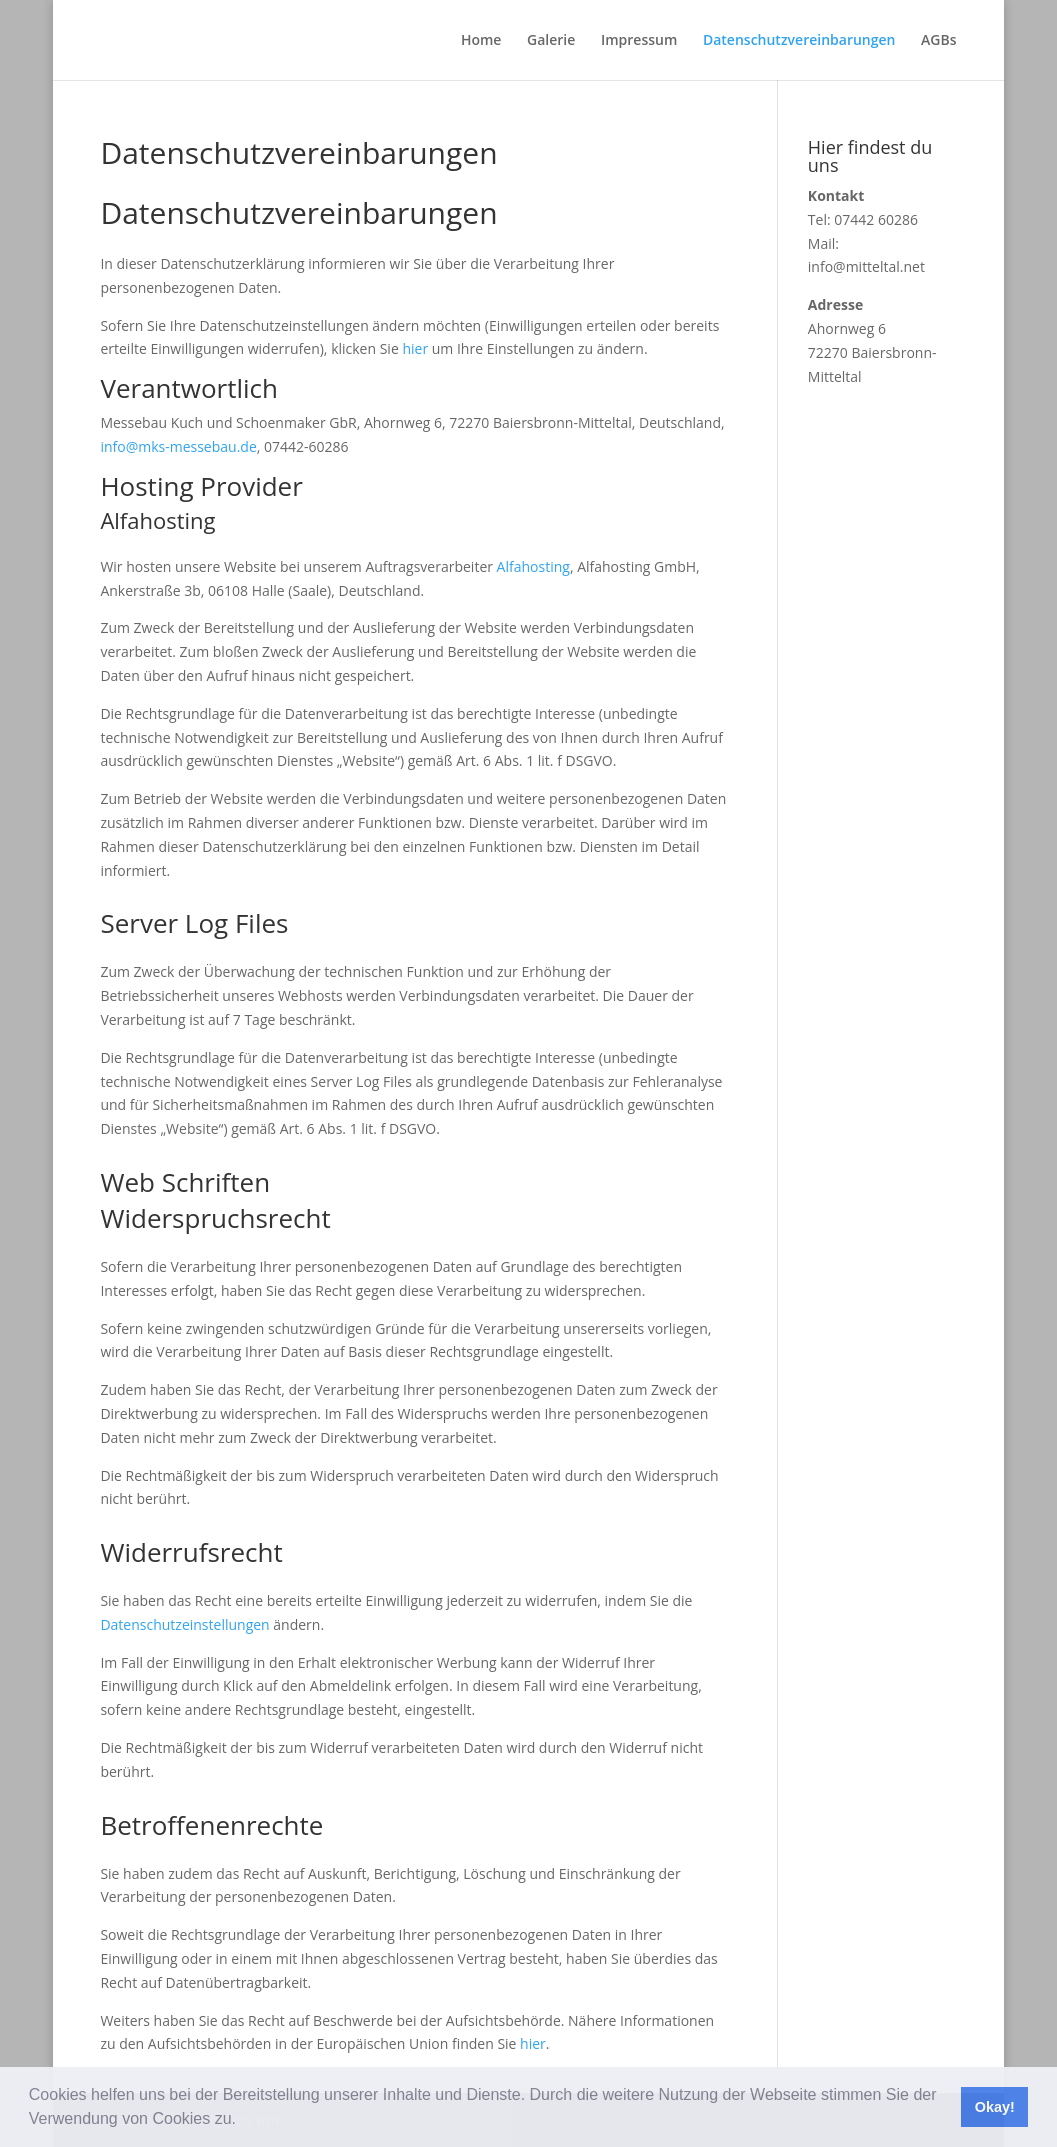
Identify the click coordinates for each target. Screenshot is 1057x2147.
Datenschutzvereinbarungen (799, 41)
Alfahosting (533, 566)
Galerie (551, 41)
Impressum (639, 41)
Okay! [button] (995, 2107)
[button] (243, 2121)
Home (481, 41)
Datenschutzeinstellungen (184, 1624)
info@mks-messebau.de (178, 446)
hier (415, 348)
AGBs (938, 41)
